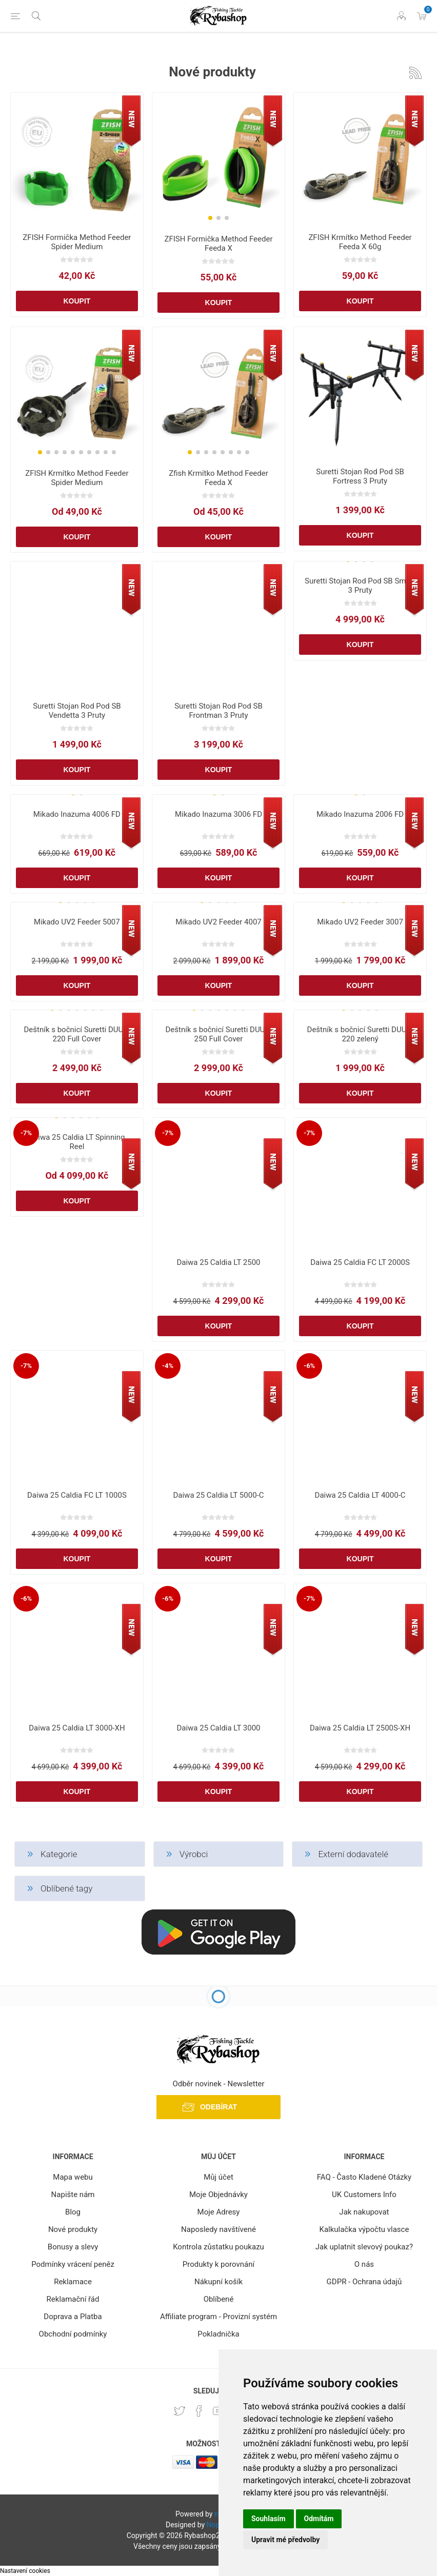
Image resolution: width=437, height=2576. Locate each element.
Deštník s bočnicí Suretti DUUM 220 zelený (360, 1034)
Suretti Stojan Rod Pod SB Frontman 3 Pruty (218, 710)
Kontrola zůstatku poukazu (218, 2246)
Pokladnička (218, 2334)
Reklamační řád (73, 2299)
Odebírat (218, 2107)
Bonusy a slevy (73, 2246)
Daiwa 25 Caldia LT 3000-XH (77, 1728)
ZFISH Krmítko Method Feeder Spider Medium (76, 478)
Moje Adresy (218, 2212)
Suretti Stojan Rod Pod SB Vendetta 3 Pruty (77, 710)
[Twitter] (179, 2411)
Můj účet (218, 2177)
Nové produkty (72, 2229)
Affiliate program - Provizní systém (218, 2316)
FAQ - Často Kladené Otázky (364, 2177)
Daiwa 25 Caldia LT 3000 (218, 1728)
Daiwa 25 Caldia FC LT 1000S (77, 1495)
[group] (218, 160)
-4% (167, 1366)
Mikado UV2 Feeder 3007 (360, 922)
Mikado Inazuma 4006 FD (77, 814)
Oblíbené (219, 2299)
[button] (210, 218)
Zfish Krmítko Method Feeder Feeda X (218, 478)
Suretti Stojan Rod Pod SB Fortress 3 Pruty (360, 476)
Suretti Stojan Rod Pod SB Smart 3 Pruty (360, 585)
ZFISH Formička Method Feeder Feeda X (218, 243)
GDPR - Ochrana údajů (364, 2281)
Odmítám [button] (319, 2518)
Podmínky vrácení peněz (72, 2264)
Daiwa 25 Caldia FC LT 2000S (360, 1262)
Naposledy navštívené (218, 2229)
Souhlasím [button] (268, 2518)
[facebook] (199, 2411)
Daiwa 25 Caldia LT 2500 (218, 1262)
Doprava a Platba (73, 2316)
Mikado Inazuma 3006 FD (218, 814)
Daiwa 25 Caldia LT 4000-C (360, 1495)
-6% (309, 1366)
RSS (415, 73)
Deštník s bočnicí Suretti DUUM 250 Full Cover (219, 1034)
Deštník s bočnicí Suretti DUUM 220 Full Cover (77, 1034)
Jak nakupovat (364, 2212)
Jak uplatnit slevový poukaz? (364, 2246)
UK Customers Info (364, 2194)
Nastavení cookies (25, 2570)
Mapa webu (72, 2177)
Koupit (76, 301)
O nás (364, 2264)
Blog (73, 2212)
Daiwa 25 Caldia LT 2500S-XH (360, 1728)
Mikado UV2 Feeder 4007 (218, 922)
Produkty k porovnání (218, 2264)
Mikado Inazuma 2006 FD (360, 814)
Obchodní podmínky (73, 2334)
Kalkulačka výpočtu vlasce (364, 2229)
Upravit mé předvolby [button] (285, 2539)
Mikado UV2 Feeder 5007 (77, 922)
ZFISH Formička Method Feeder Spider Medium (77, 242)
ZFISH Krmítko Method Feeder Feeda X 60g (359, 242)
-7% (26, 1133)
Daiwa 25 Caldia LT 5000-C (218, 1495)
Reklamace (73, 2281)
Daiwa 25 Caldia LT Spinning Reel (77, 1142)
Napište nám (73, 2194)
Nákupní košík (218, 2281)
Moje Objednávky (218, 2194)
